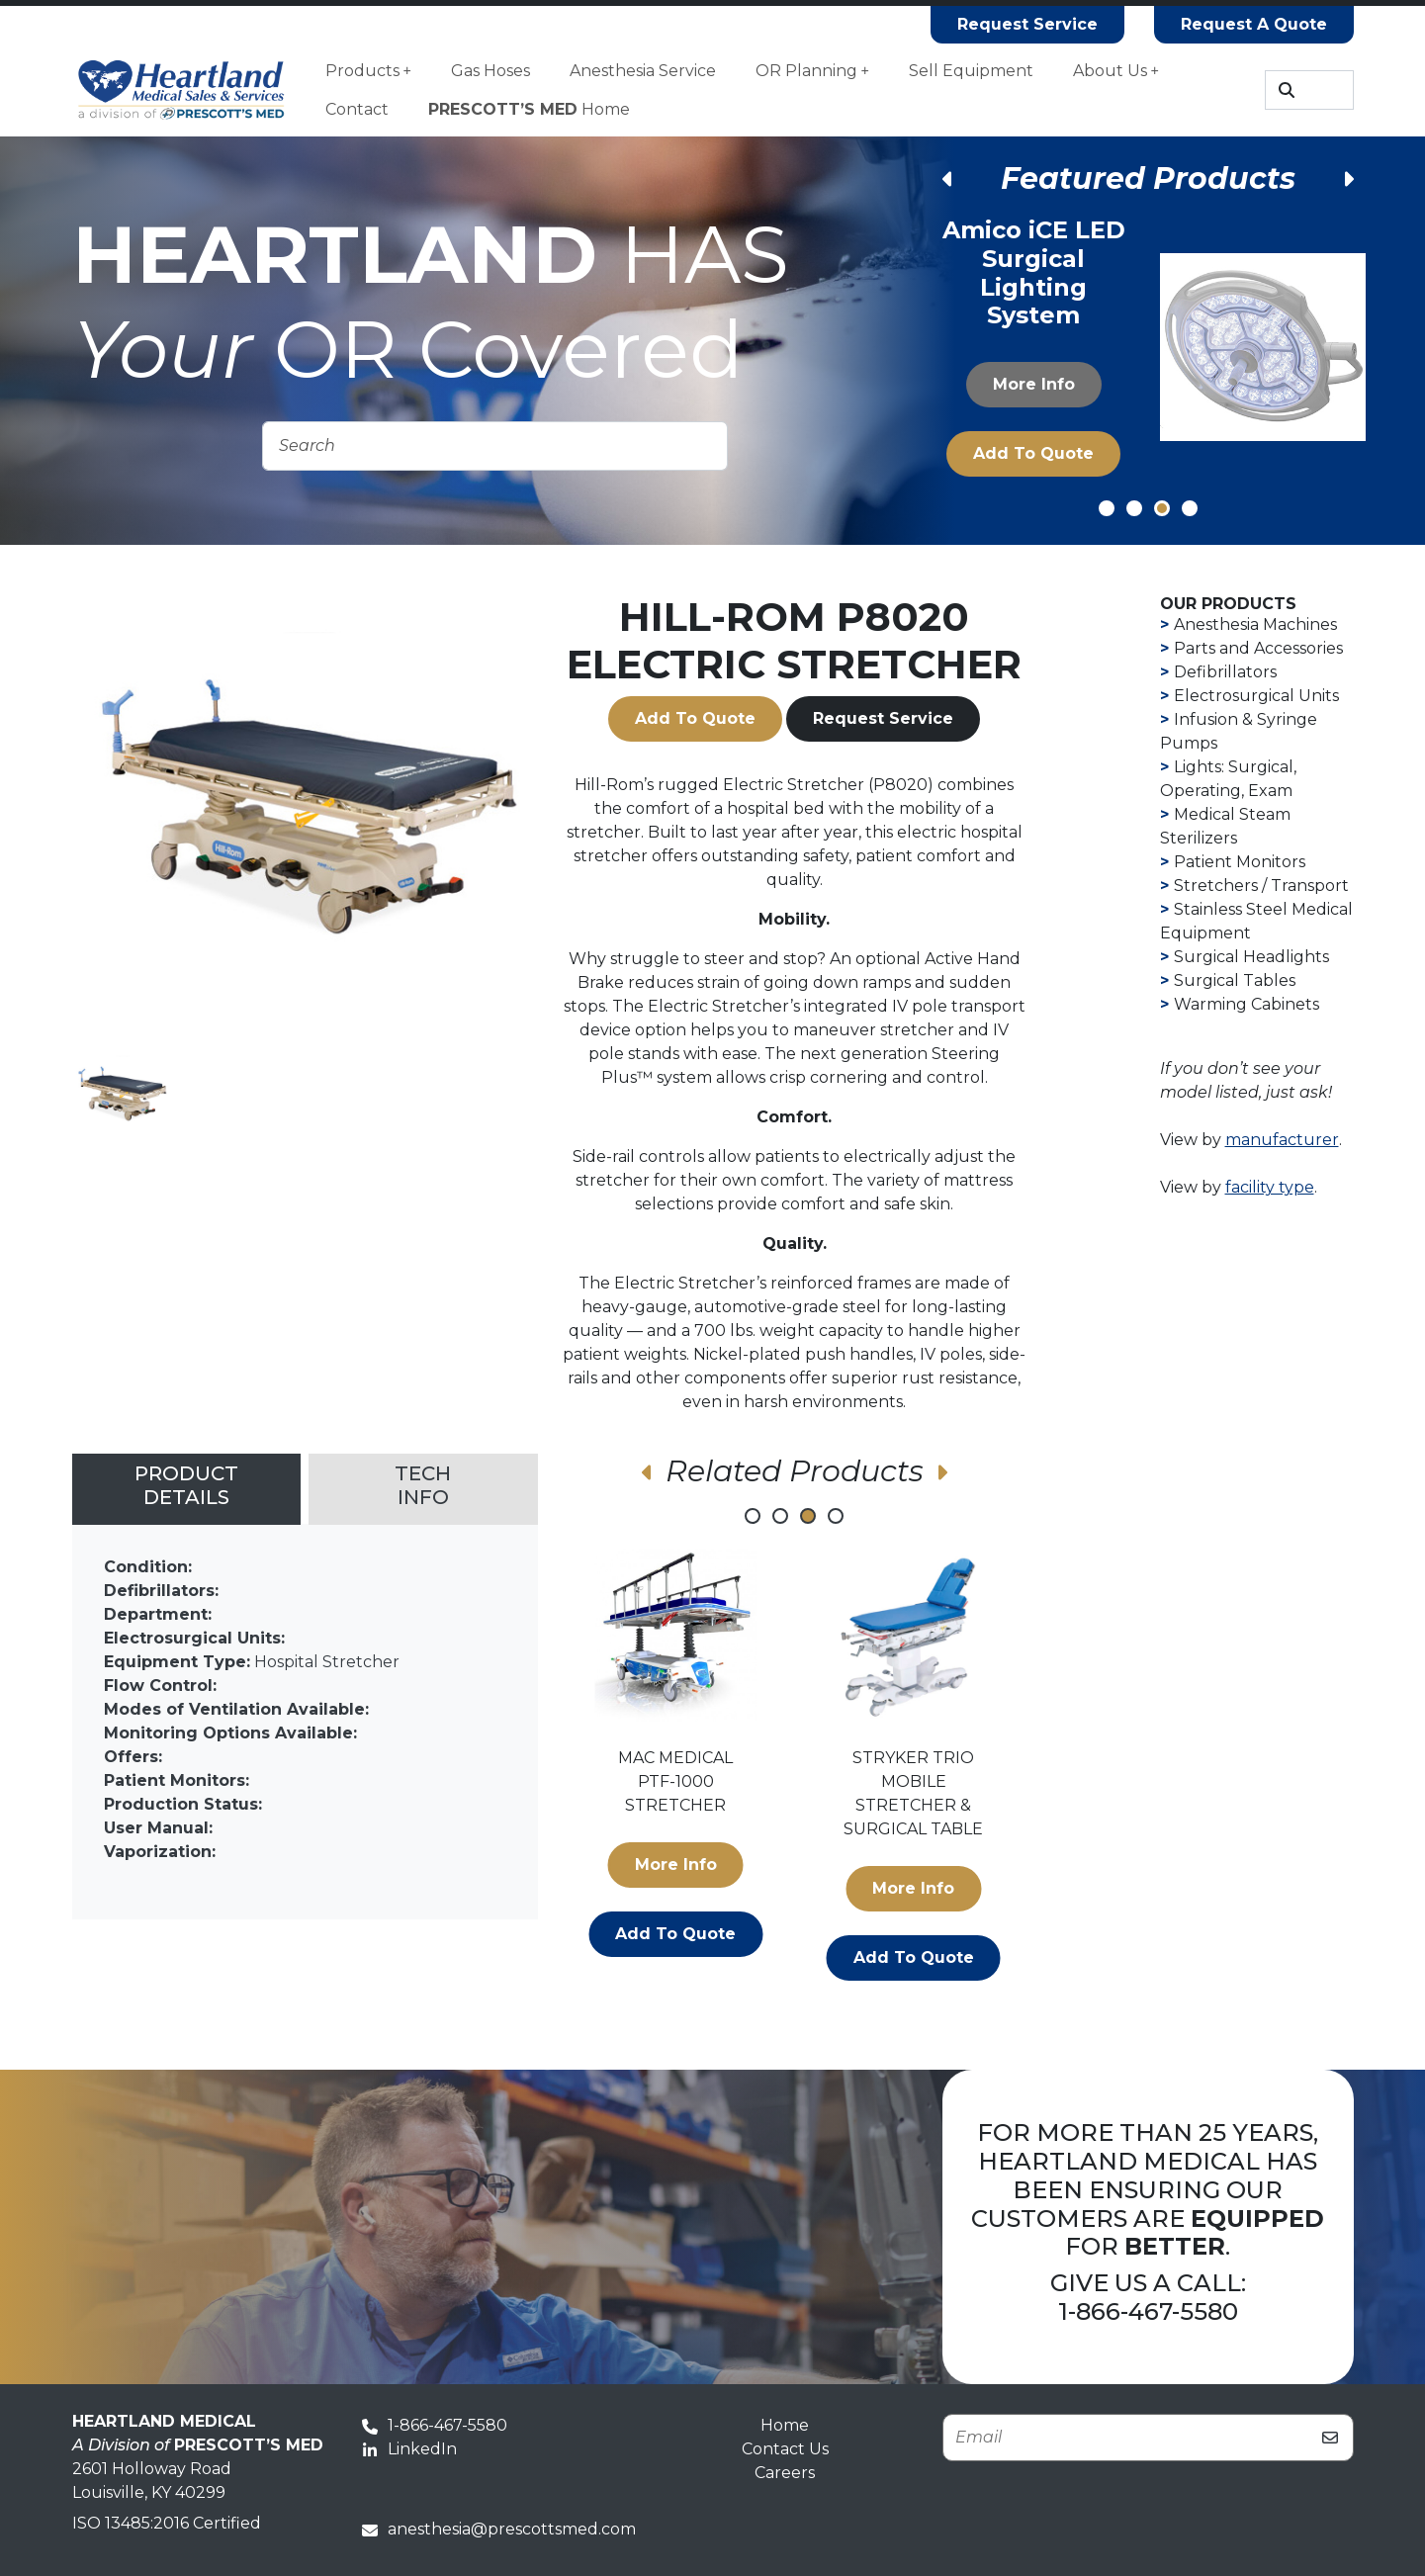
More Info (1033, 384)
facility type (1269, 1187)
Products (368, 70)
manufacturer (1282, 1139)
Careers (785, 2472)
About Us (1116, 70)
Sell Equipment (971, 70)
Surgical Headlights (1251, 956)
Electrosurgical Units (1256, 695)
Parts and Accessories (1258, 648)
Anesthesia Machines (1255, 624)
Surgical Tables (1234, 980)
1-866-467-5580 (1148, 2311)
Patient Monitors (1239, 861)
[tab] (187, 1489)
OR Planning (812, 70)
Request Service (1027, 24)
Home (529, 109)
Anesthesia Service (643, 70)
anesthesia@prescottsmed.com (499, 2529)
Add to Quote (1033, 453)
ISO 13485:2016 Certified (166, 2523)
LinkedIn (409, 2449)
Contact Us (785, 2449)
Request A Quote (1254, 24)
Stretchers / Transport (1261, 885)
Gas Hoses (490, 70)
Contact (357, 109)
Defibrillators (1225, 672)
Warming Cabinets (1246, 1004)
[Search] (1309, 90)
